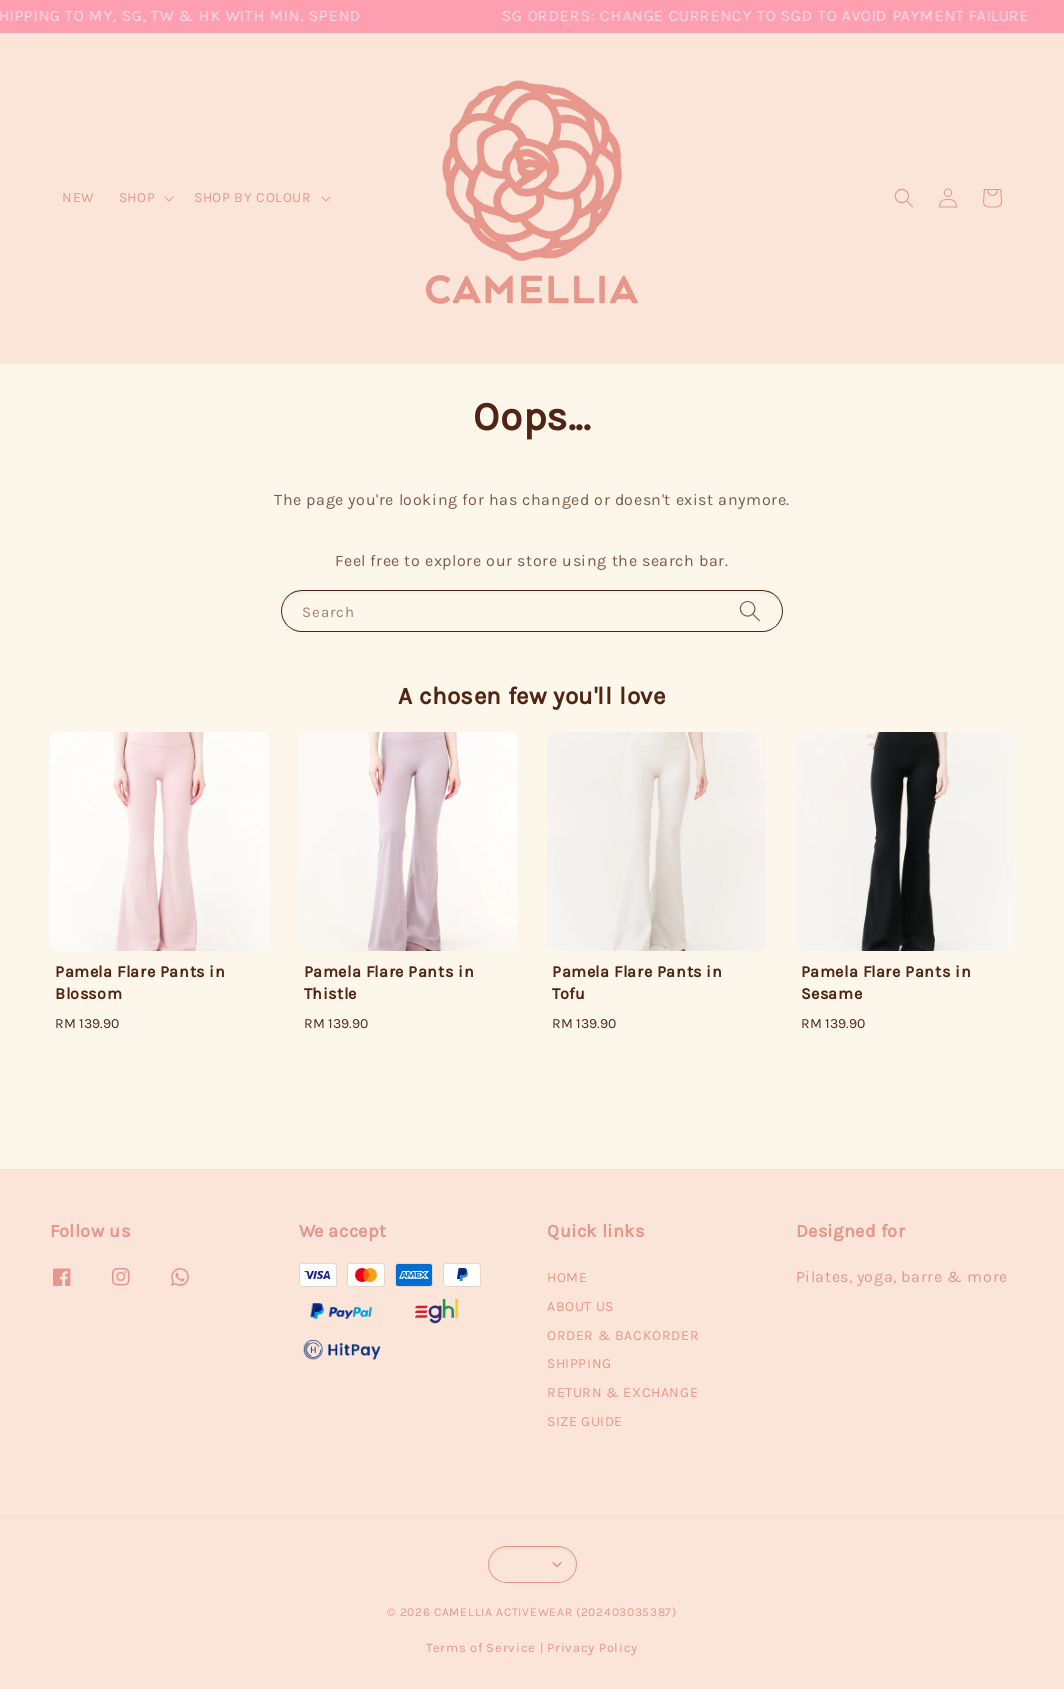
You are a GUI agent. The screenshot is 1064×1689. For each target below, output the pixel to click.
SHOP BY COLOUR (252, 197)
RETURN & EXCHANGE (622, 1392)
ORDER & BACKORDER (623, 1335)
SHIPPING (579, 1363)
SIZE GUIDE (585, 1421)
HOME (567, 1277)
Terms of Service (481, 1647)
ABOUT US (580, 1306)
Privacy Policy (592, 1647)
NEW (78, 197)
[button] (904, 198)
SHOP (137, 197)
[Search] (750, 610)
